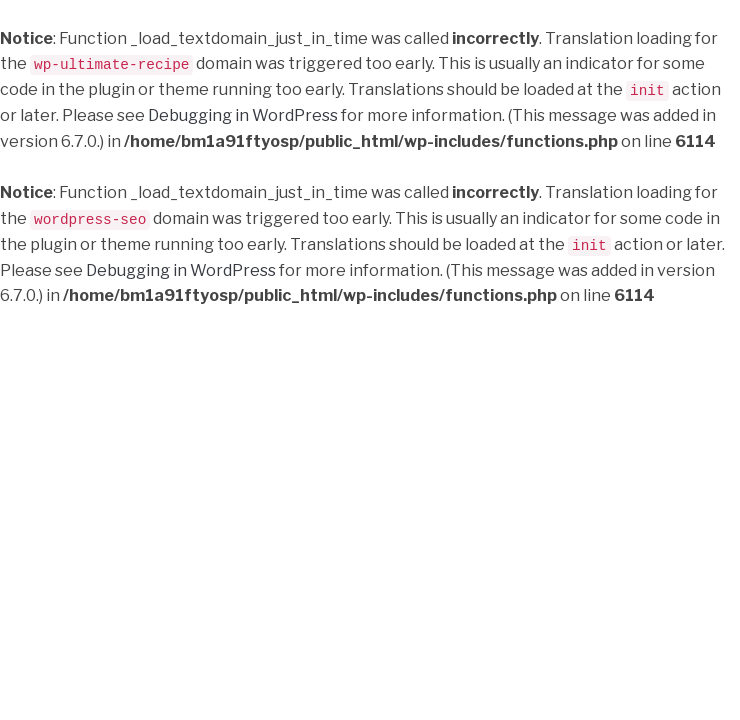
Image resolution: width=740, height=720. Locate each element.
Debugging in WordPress (243, 114)
